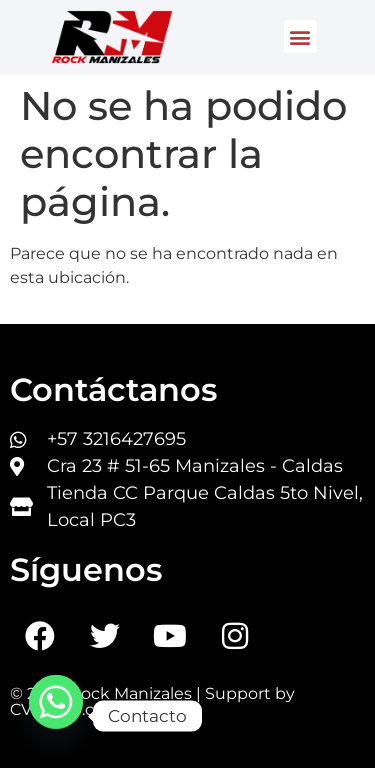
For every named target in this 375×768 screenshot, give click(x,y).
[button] (300, 36)
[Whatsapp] (56, 716)
